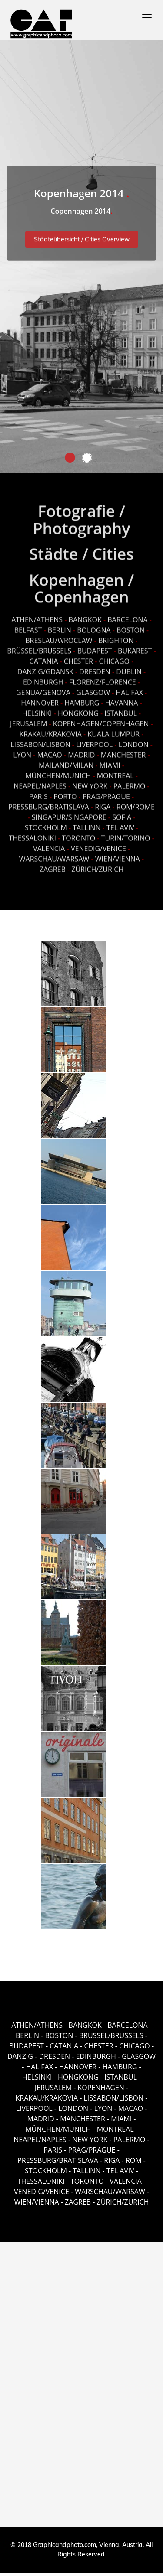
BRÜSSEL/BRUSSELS (39, 647)
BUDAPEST (94, 647)
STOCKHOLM (46, 824)
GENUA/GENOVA (43, 689)
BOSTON (130, 626)
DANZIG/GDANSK (45, 668)
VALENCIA (49, 845)
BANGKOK (85, 616)
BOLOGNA (93, 626)
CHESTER (78, 657)
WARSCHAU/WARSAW (54, 855)
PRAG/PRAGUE (106, 793)
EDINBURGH (43, 678)
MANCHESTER (123, 751)
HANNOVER (40, 699)
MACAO (49, 751)
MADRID (81, 751)
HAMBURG (81, 699)
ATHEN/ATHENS (37, 616)
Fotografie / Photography (81, 516)
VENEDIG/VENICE (98, 845)
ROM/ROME (135, 803)
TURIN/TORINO (125, 834)
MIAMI (110, 761)
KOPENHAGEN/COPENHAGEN (101, 720)
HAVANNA (121, 699)
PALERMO (129, 782)
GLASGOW (93, 689)
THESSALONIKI (32, 834)
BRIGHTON (115, 637)
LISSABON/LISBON (40, 741)
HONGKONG (78, 709)
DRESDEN (94, 668)
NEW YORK (89, 782)
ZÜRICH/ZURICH (97, 865)
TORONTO (78, 834)
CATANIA (44, 657)
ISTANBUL (120, 709)
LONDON (134, 741)
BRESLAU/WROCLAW (58, 637)
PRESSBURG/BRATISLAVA (48, 803)
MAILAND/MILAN (66, 761)
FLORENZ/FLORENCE (102, 678)
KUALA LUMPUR (113, 730)
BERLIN (59, 626)
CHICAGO (114, 657)
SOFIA (121, 813)
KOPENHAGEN (101, 2087)
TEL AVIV (120, 824)
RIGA (102, 803)
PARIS (38, 793)
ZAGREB (53, 865)
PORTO (65, 793)
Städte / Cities (81, 550)
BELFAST (28, 626)
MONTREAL (115, 772)
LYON (22, 751)
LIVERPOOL (94, 741)
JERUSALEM (28, 720)
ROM (134, 2160)
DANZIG (20, 2056)
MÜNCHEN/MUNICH (58, 772)
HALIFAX (129, 689)
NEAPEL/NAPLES (40, 782)
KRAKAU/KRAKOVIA (51, 730)
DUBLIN (128, 668)
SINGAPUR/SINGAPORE (69, 813)
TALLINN (86, 824)
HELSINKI (38, 709)
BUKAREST (135, 647)
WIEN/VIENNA (117, 855)
